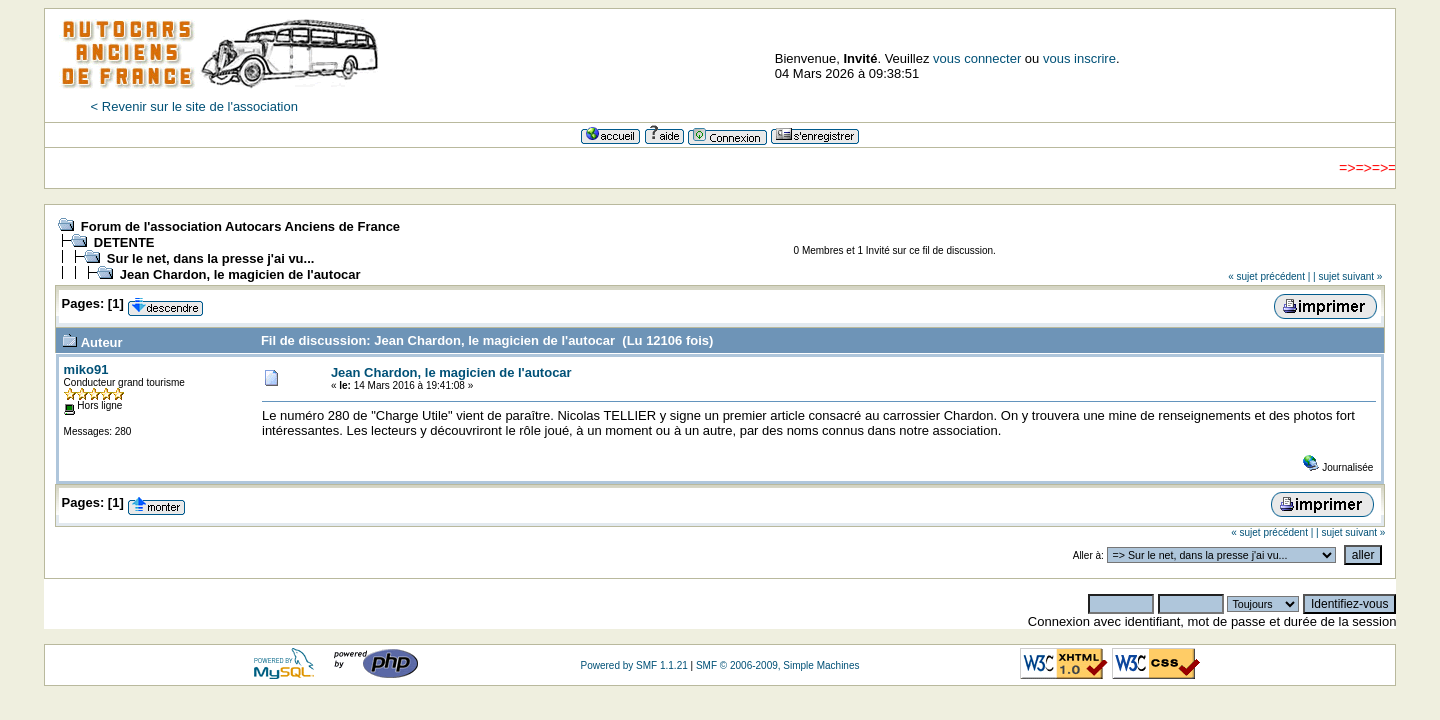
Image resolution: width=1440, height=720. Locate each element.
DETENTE (124, 242)
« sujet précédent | (1269, 276)
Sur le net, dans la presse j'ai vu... (211, 258)
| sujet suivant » (1347, 276)
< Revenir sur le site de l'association (194, 106)
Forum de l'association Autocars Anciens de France (240, 226)
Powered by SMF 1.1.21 (633, 665)
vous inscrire (1079, 58)
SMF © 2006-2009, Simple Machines (778, 665)
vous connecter (977, 58)
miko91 (86, 369)
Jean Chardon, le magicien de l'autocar (240, 274)
